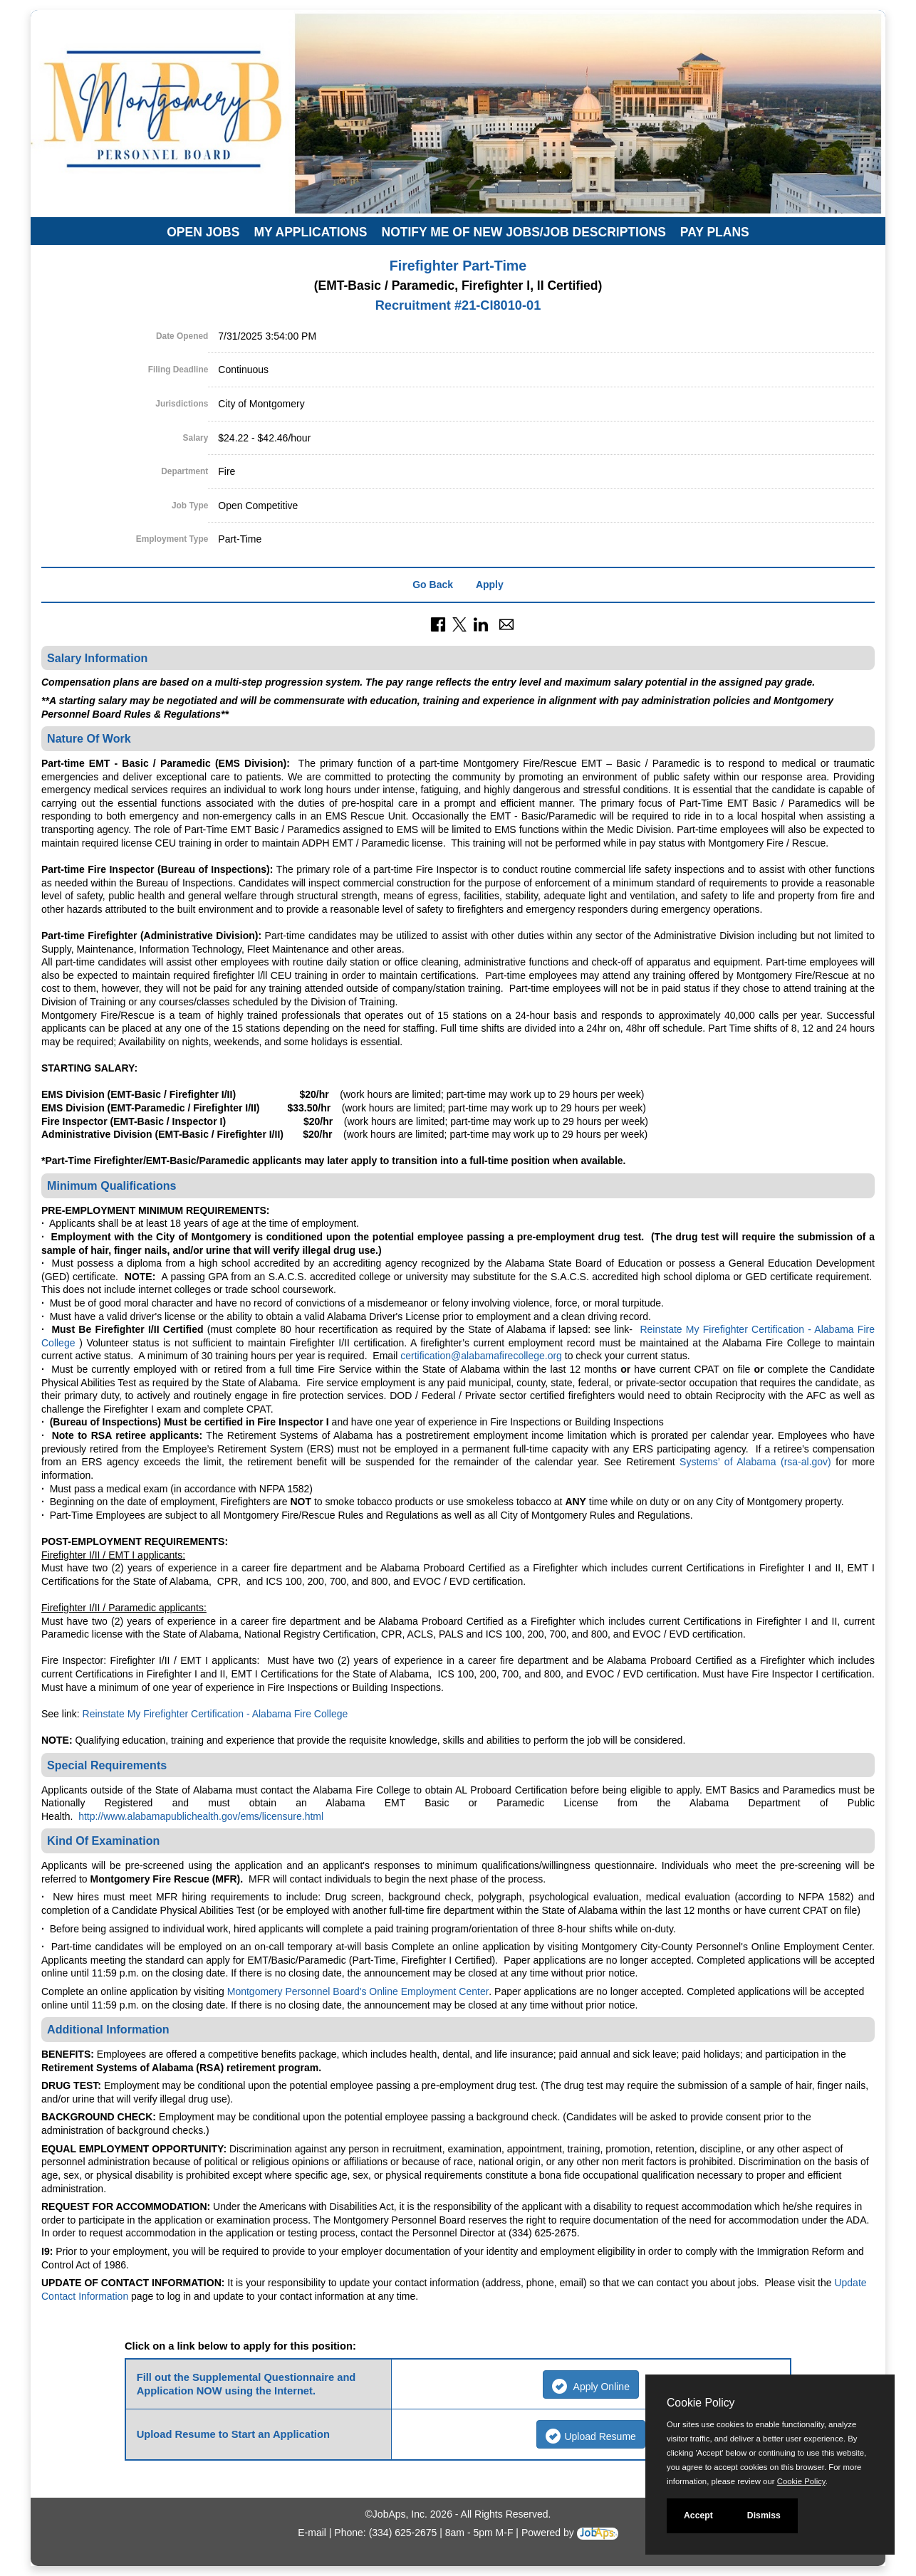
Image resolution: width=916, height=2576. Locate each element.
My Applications (310, 232)
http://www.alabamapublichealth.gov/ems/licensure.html (200, 1816)
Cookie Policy (700, 2403)
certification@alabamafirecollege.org (481, 1355)
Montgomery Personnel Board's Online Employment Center (358, 1991)
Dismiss (764, 2515)
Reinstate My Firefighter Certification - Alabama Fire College (215, 1713)
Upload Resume (591, 2436)
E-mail (312, 2532)
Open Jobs (203, 232)
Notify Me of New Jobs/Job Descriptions (524, 232)
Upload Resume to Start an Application (233, 2434)
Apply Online (591, 2386)
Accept (698, 2515)
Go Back (432, 584)
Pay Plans (714, 232)
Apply (490, 584)
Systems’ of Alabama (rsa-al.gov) (755, 1461)
